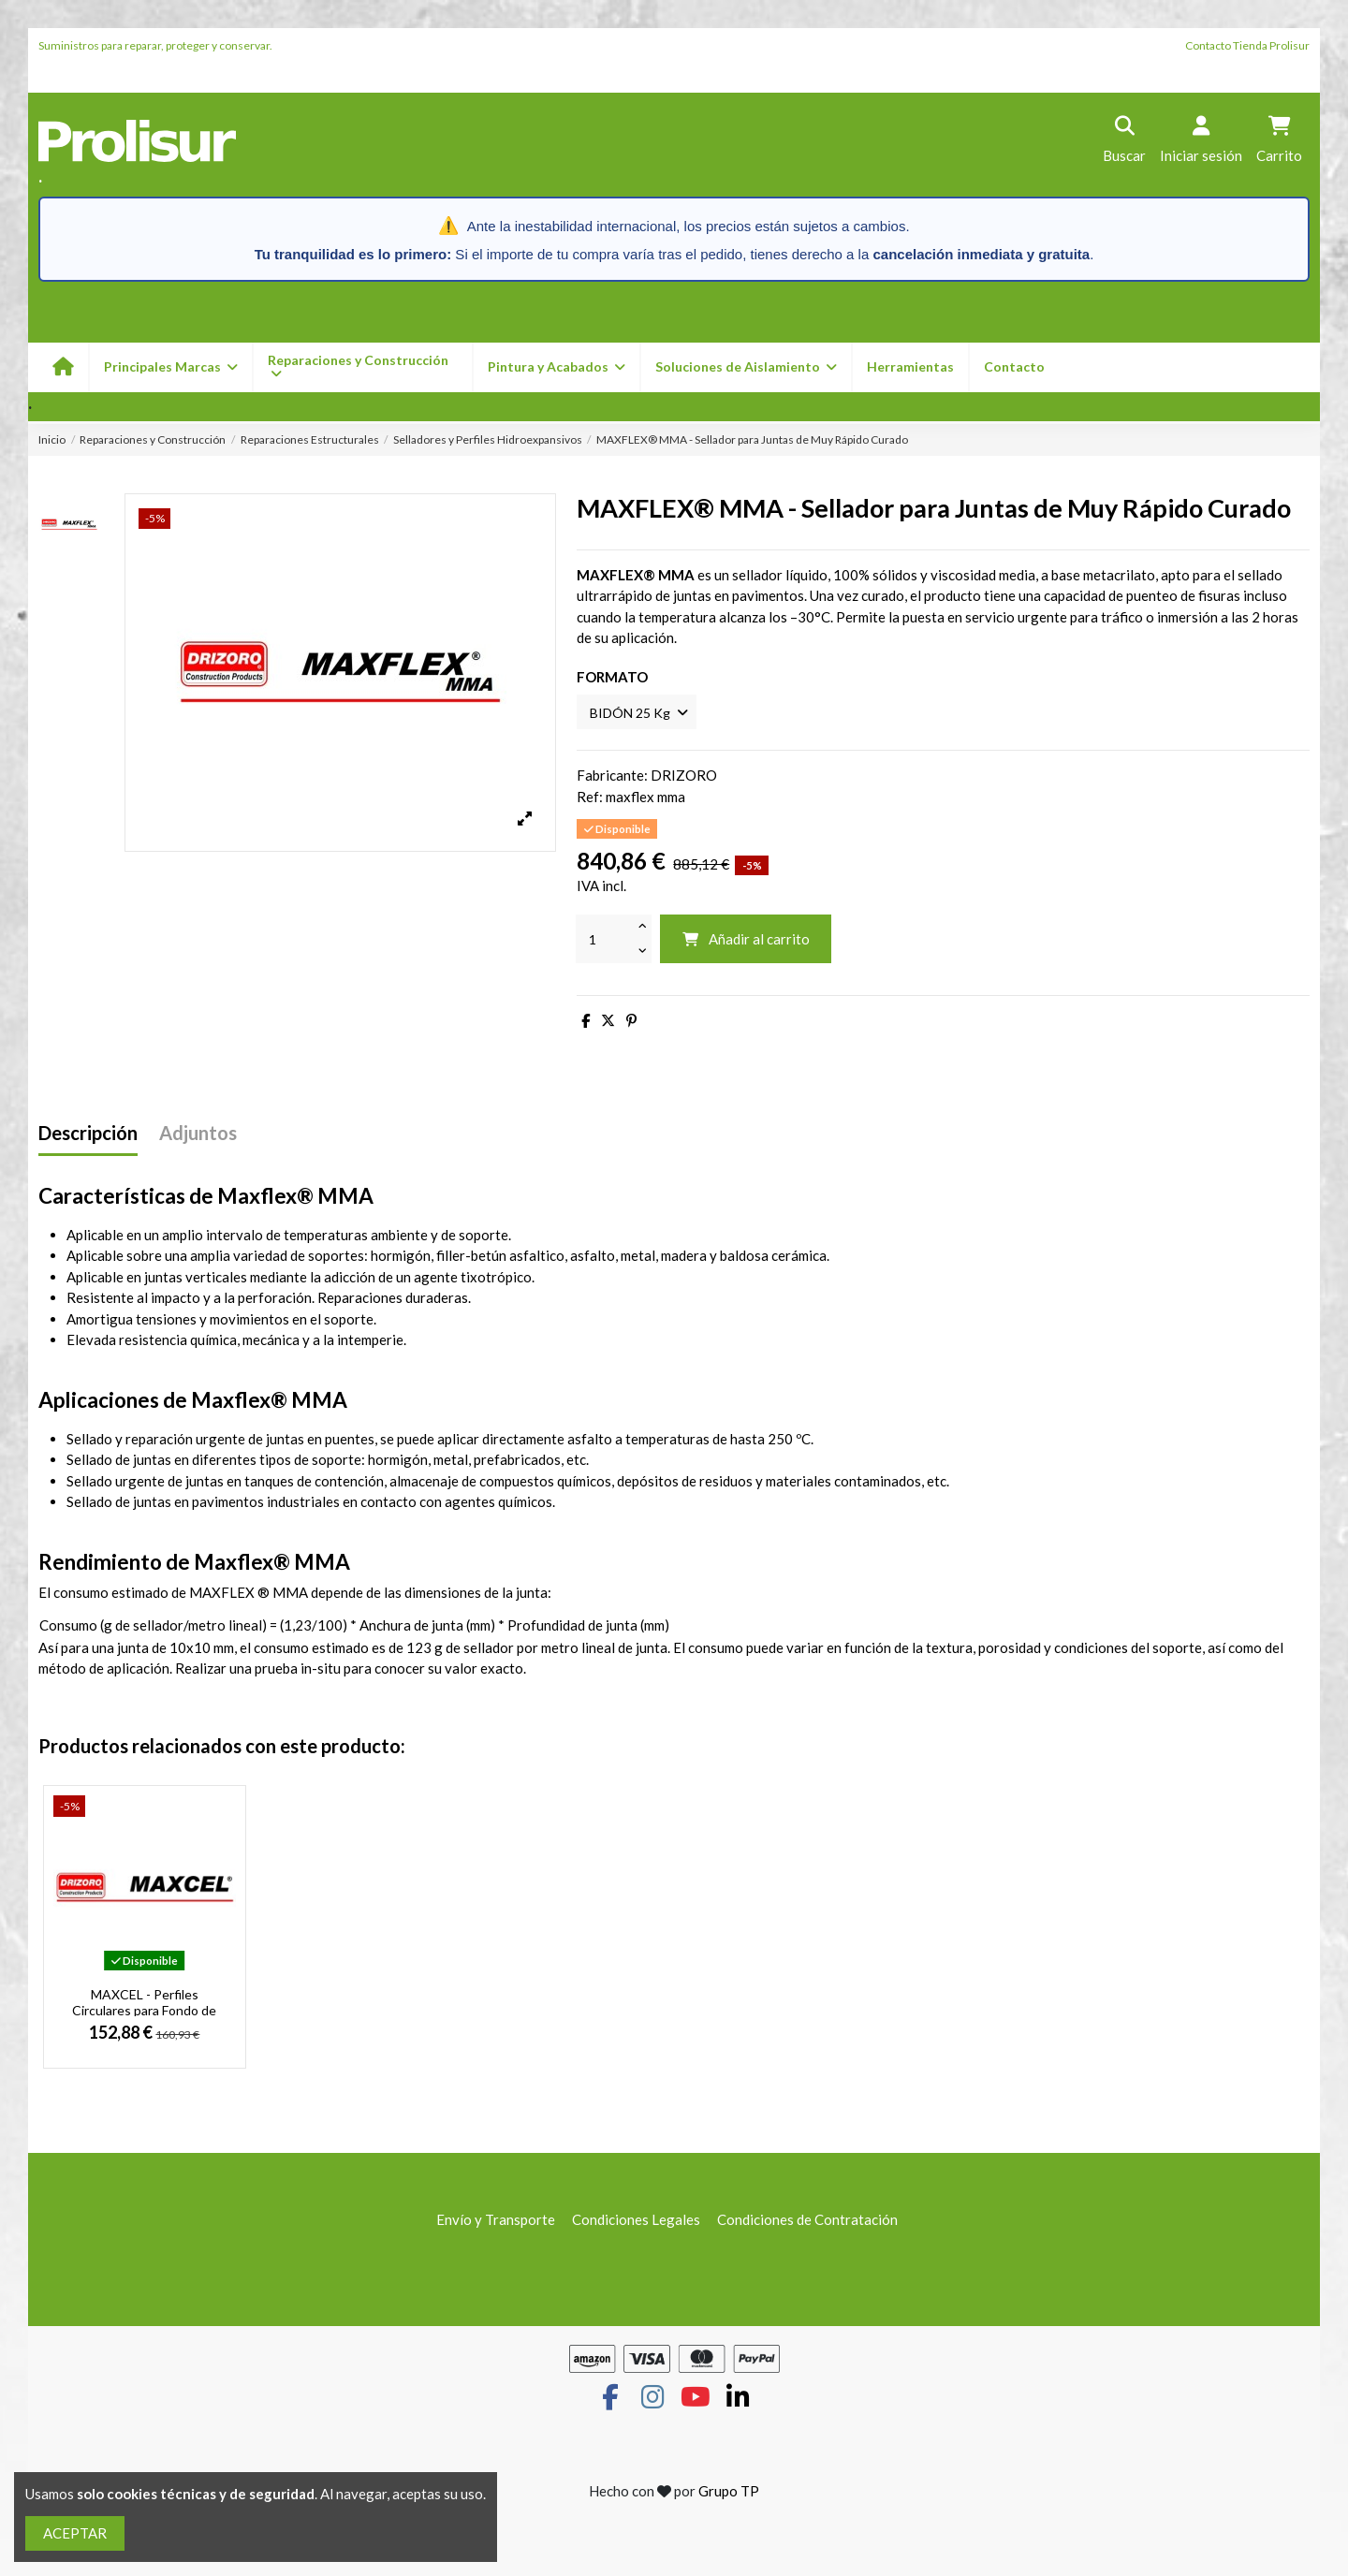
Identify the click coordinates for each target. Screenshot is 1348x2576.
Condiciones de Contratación (807, 2222)
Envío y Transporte (495, 2222)
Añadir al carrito (745, 941)
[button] (555, 367)
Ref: (590, 799)
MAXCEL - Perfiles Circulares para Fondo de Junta (144, 2012)
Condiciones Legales (636, 2222)
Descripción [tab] (88, 1136)
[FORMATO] (641, 713)
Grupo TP (728, 2492)
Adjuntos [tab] (198, 1136)
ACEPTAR (75, 2533)
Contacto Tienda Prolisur (1247, 45)
